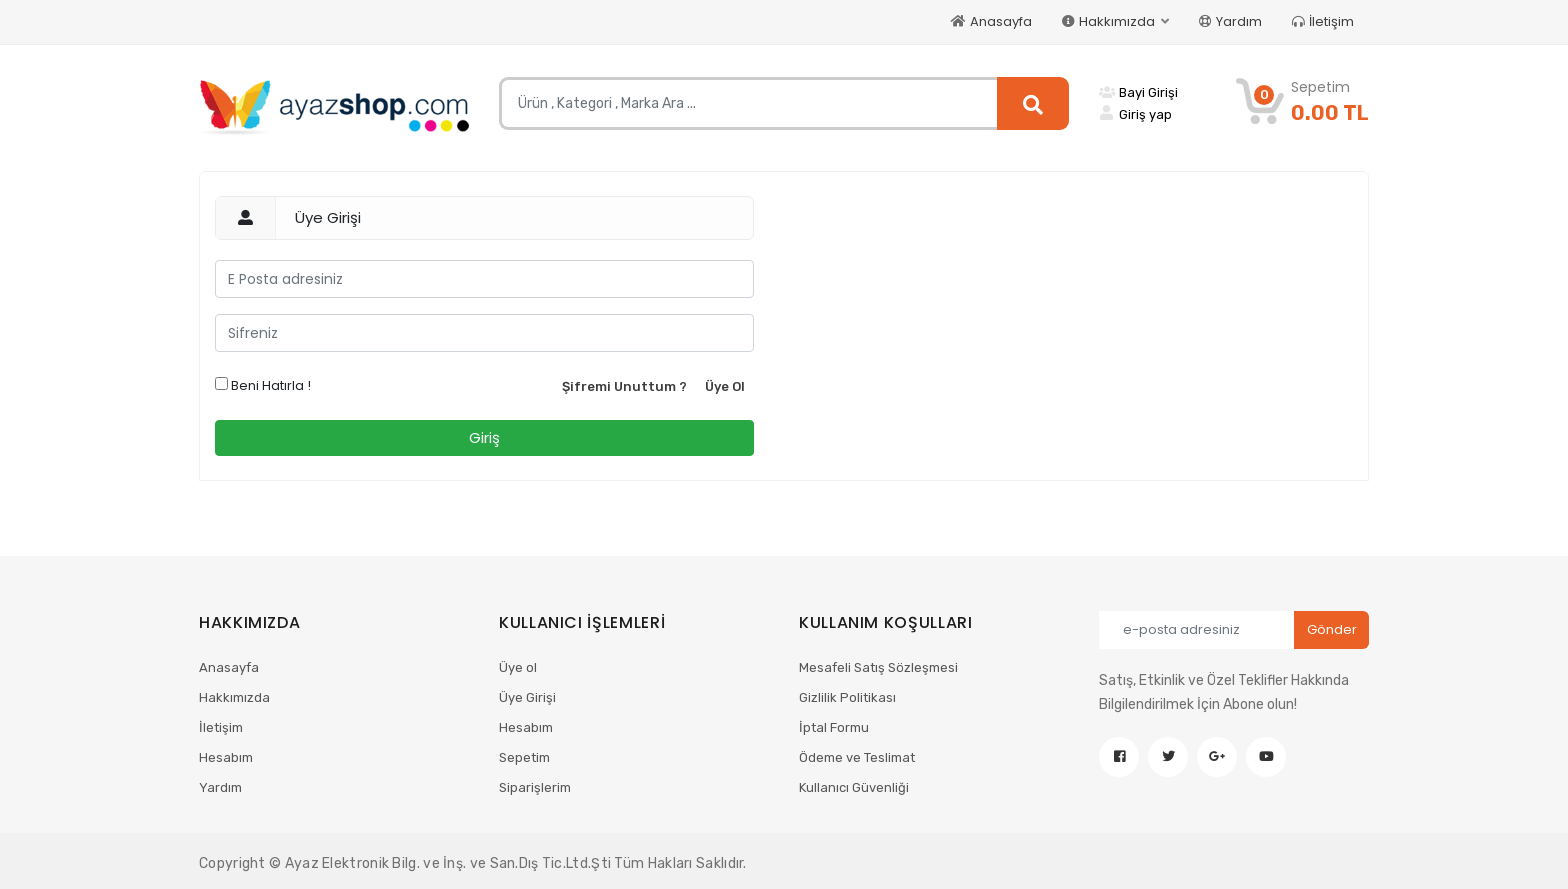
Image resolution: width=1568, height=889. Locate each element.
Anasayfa (991, 21)
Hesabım (226, 757)
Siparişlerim (535, 787)
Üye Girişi (527, 697)
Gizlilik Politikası (847, 697)
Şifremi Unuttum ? (624, 386)
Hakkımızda (234, 697)
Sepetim (524, 757)
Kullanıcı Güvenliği (854, 787)
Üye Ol (725, 386)
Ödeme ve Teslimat (857, 757)
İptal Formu (834, 727)
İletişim (1323, 21)
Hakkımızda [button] (1110, 21)
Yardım (1230, 21)
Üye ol (518, 667)
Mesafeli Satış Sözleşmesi (878, 667)
